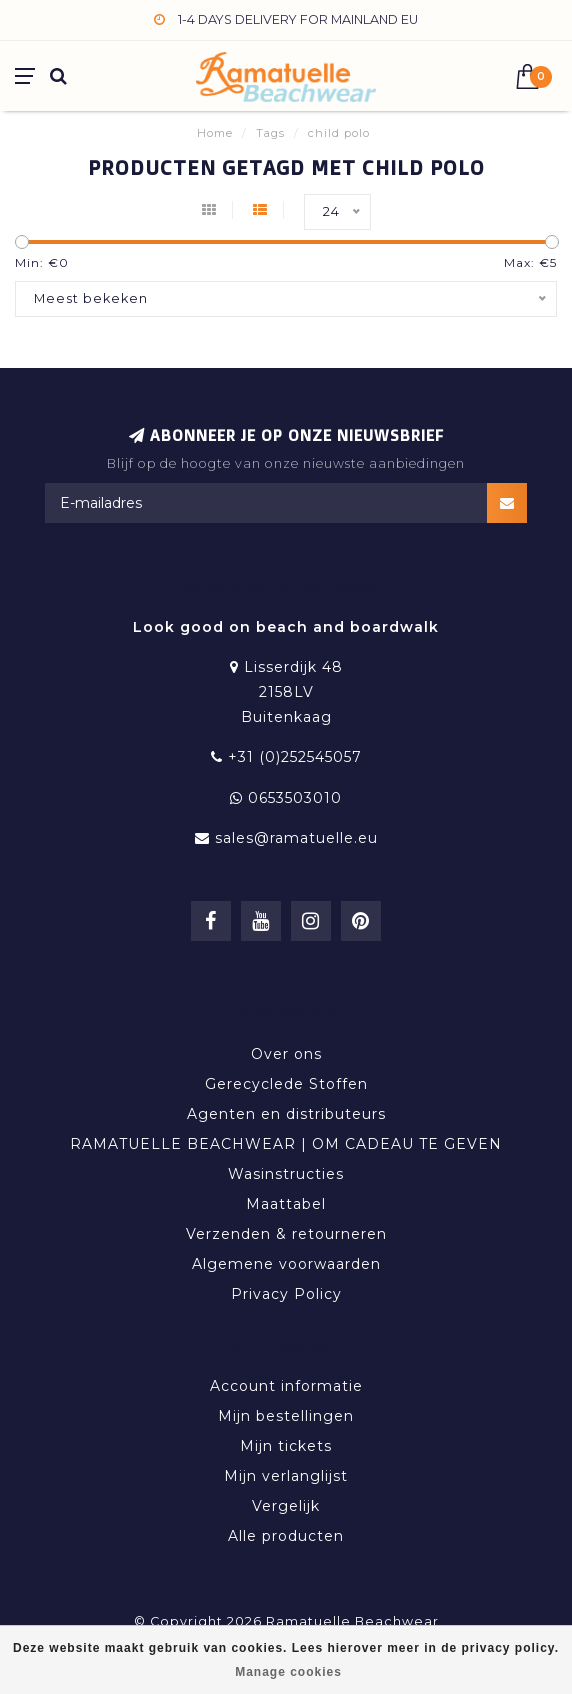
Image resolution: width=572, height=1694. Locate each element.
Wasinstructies (286, 1174)
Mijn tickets (286, 1446)
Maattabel (286, 1204)
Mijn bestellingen (286, 1416)
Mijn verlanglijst (286, 1476)
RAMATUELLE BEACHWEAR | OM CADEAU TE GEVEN (286, 1144)
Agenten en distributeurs (286, 1114)
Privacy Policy (286, 1294)
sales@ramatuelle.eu (296, 838)
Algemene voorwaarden (286, 1264)
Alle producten (286, 1536)
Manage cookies (288, 1672)
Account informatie (286, 1386)
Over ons (286, 1054)
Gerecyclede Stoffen (286, 1084)
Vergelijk (286, 1506)
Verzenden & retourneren (286, 1234)
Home (215, 133)
